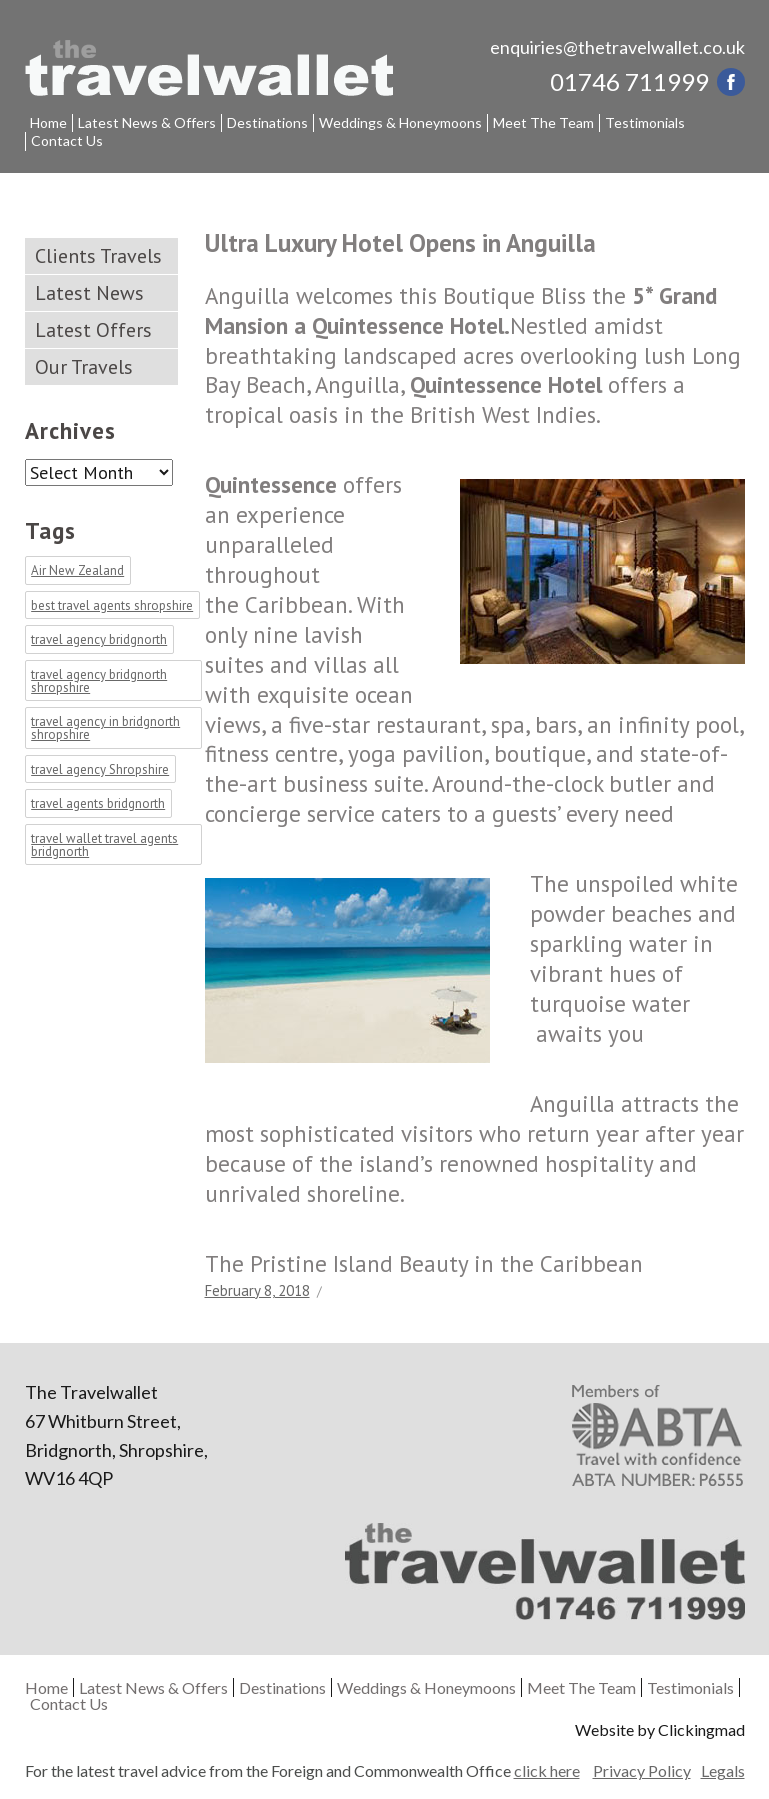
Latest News (89, 293)
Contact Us (67, 140)
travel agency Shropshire (100, 769)
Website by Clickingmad (660, 1729)
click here (547, 1770)
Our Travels (84, 367)
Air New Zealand (77, 571)
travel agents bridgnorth (98, 804)
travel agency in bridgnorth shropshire (105, 729)
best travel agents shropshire (112, 605)
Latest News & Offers (147, 122)
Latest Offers (93, 330)
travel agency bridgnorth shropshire (99, 681)
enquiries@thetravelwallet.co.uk (617, 47)
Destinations (267, 122)
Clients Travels (98, 256)
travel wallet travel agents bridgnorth (104, 845)
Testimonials (645, 122)
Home (48, 122)
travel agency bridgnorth (99, 640)
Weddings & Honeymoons (400, 122)
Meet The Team (543, 122)
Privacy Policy (642, 1771)
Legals (723, 1771)
